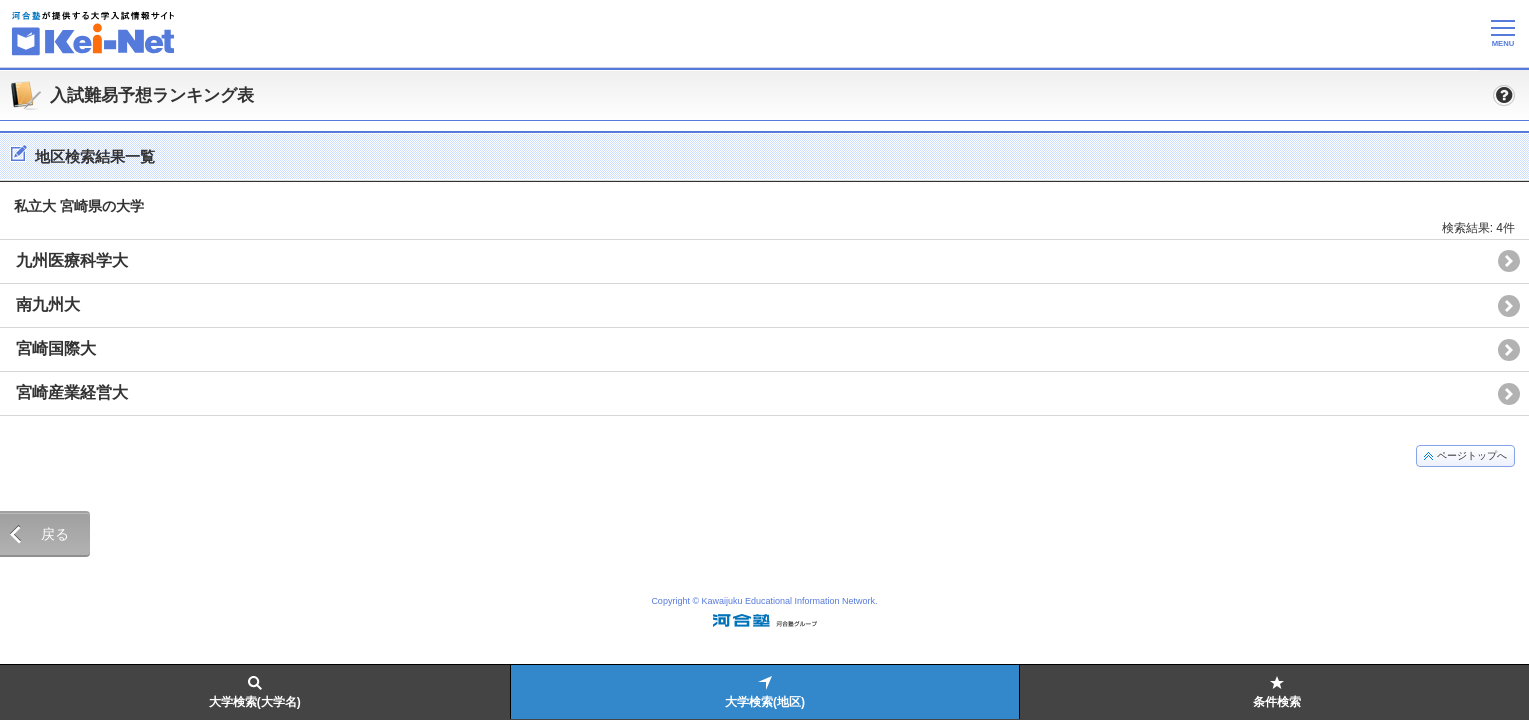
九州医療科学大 (72, 260)
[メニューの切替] (1503, 33)
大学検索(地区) (765, 702)
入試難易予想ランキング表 (152, 95)
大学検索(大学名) (255, 702)
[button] (1504, 95)
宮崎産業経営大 (72, 392)
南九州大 (48, 304)
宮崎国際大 (56, 348)
